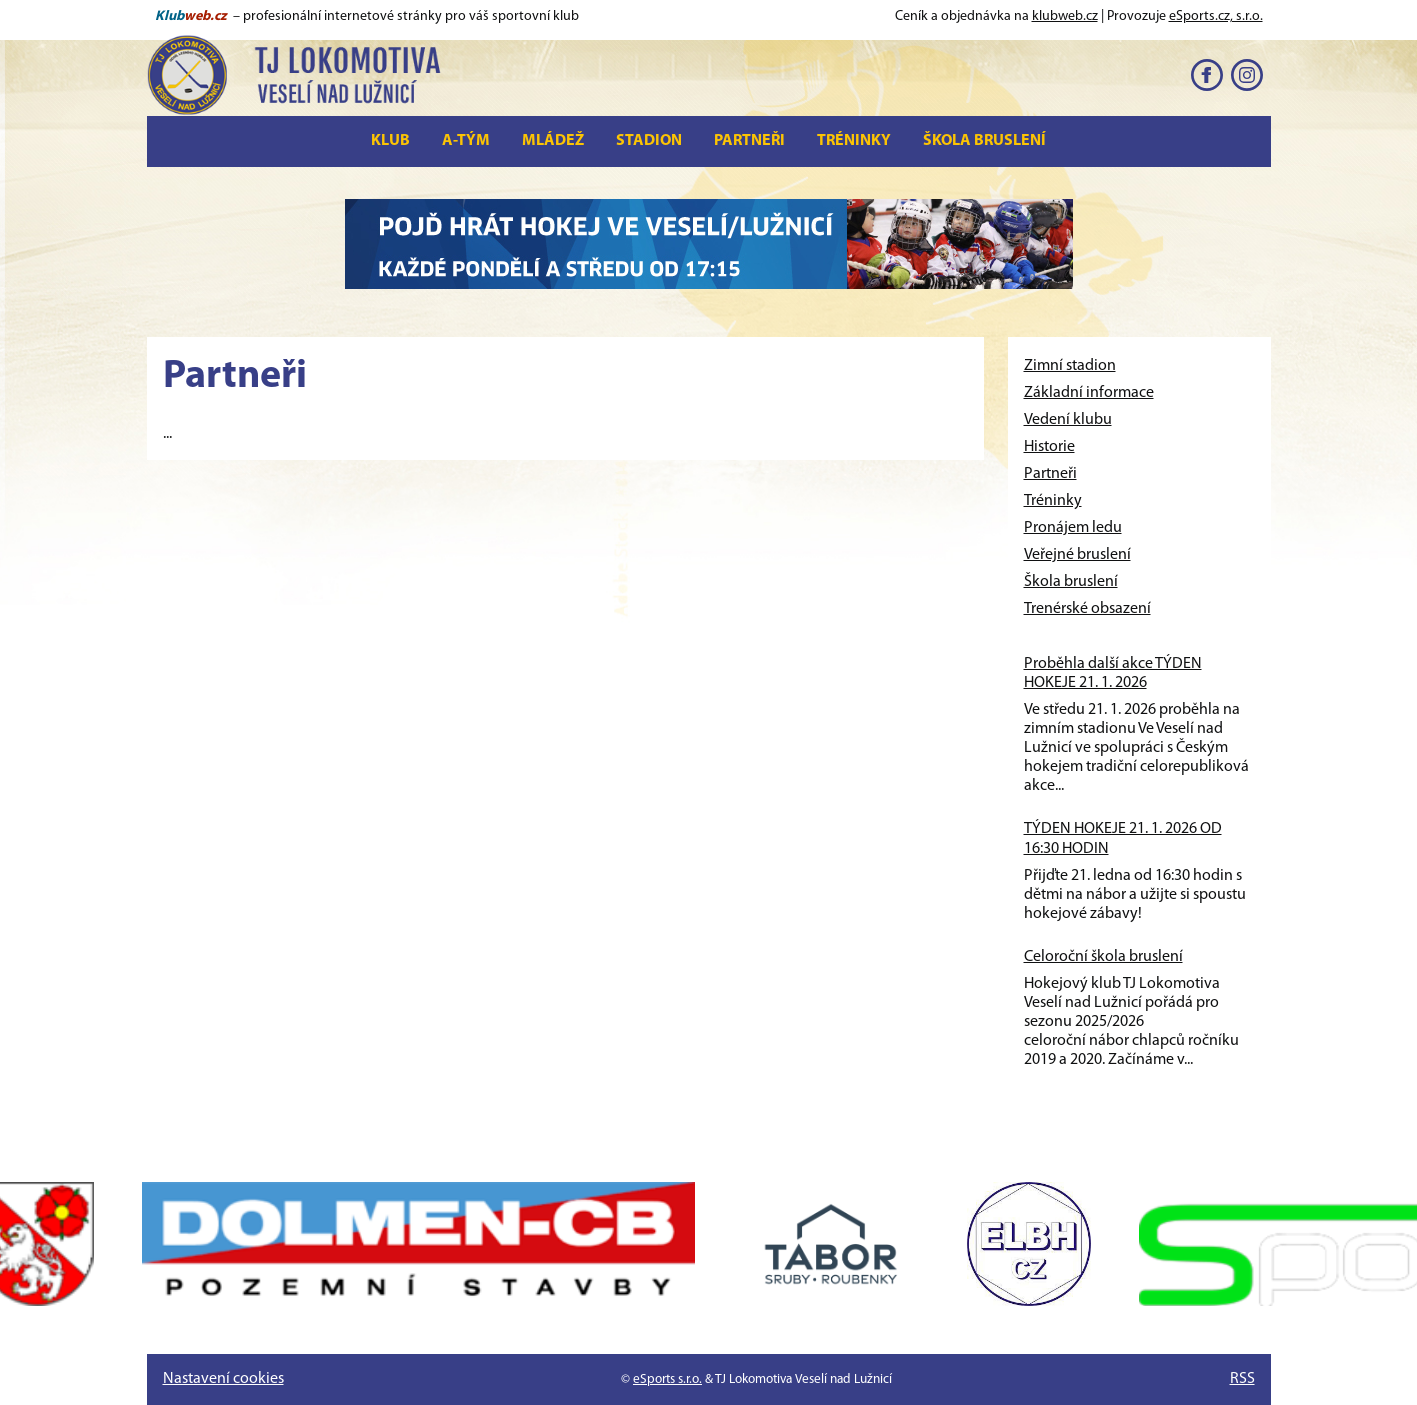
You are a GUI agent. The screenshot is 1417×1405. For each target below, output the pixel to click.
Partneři (749, 141)
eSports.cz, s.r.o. (1216, 16)
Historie (1049, 447)
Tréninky (854, 141)
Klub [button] (390, 141)
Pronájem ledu (1073, 528)
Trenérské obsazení (1087, 609)
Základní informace (1089, 393)
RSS (1242, 1379)
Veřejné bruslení (1077, 555)
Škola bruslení (984, 141)
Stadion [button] (649, 141)
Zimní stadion (1070, 366)
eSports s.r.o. (667, 1379)
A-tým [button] (466, 141)
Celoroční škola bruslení (1103, 957)
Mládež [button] (553, 141)
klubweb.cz (1065, 16)
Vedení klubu (1068, 420)
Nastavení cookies (223, 1379)
